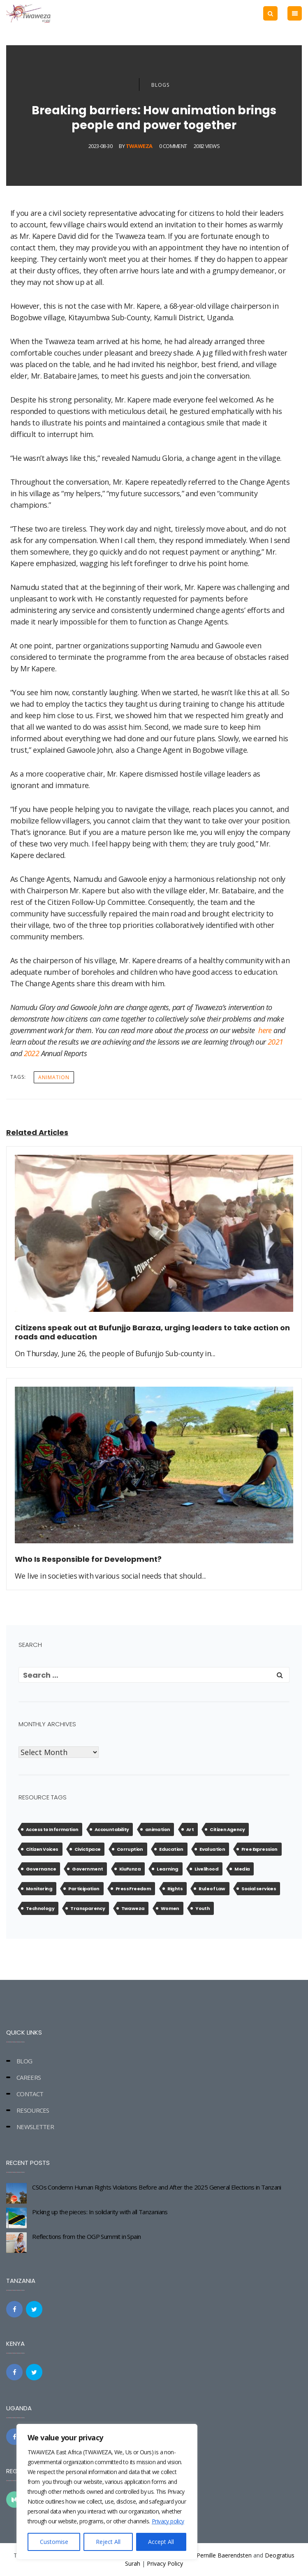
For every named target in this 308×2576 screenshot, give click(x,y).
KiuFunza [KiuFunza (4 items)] (130, 1869)
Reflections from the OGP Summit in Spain (86, 2236)
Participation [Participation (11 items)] (83, 1888)
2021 (275, 1042)
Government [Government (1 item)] (87, 1869)
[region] (106, 2492)
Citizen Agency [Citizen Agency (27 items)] (227, 1829)
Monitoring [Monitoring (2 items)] (39, 1888)
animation (53, 1077)
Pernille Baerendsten (224, 2555)
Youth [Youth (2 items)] (202, 1908)
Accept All (161, 2542)
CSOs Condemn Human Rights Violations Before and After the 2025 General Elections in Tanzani (156, 2187)
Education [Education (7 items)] (171, 1849)
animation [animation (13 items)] (157, 1829)
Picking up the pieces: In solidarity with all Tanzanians (99, 2212)
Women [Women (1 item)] (170, 1908)
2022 (31, 1053)
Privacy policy (168, 2521)
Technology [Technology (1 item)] (40, 1908)
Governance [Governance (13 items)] (41, 1869)
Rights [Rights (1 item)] (175, 1888)
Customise (54, 2542)
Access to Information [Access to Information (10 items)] (52, 1829)
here (265, 1030)
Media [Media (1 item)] (242, 1869)
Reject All (108, 2542)
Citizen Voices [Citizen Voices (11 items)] (42, 1849)
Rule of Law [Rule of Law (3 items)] (212, 1888)
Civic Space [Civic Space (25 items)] (87, 1849)
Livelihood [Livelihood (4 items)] (206, 1869)
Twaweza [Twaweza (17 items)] (133, 1908)
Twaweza (139, 146)
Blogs (160, 84)
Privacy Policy (165, 2563)
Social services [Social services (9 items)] (258, 1888)
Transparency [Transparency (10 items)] (87, 1908)
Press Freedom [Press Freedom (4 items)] (133, 1888)
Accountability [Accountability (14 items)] (112, 1829)
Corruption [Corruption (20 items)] (130, 1849)
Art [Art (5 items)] (190, 1829)
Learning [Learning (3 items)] (167, 1869)
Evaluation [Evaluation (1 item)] (212, 1849)
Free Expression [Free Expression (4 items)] (259, 1849)
